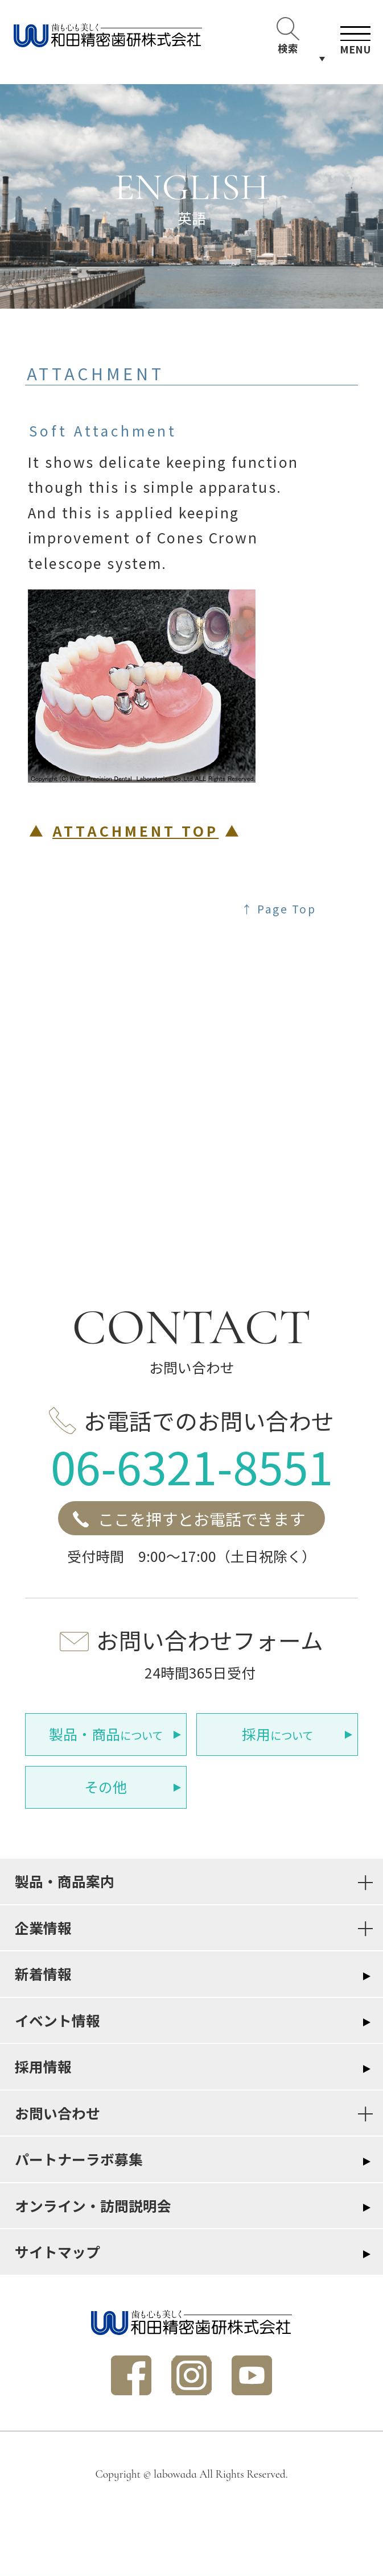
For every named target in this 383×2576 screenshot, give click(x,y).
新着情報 (43, 1973)
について (106, 1733)
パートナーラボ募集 (79, 2159)
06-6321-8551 (192, 1465)
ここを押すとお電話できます (201, 1518)
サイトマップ (57, 2251)
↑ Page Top (278, 908)
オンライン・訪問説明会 (93, 2205)
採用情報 (43, 2066)
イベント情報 (57, 2020)
